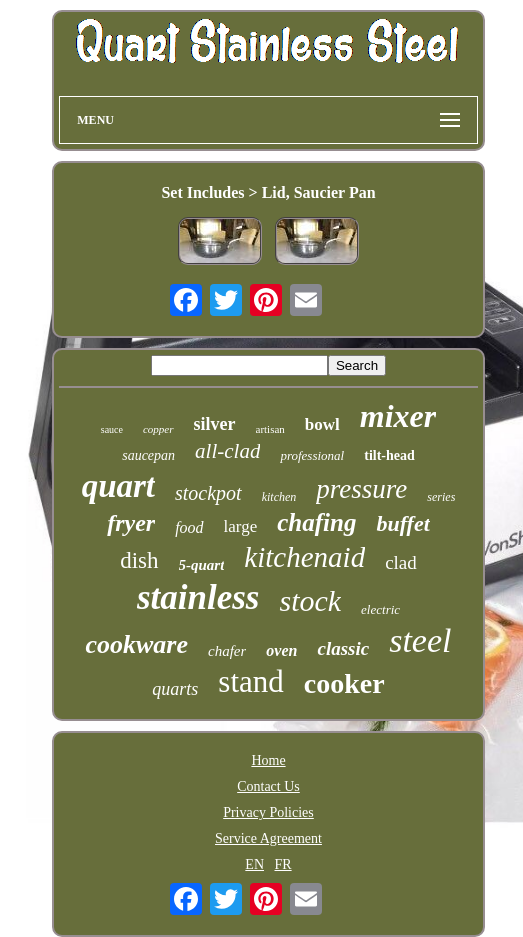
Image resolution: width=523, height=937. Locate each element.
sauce (112, 429)
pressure (361, 489)
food (189, 527)
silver (215, 424)
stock (310, 600)
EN (254, 864)
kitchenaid (304, 557)
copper (158, 429)
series (441, 497)
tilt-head (389, 455)
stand (250, 681)
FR (283, 864)
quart (118, 486)
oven (281, 650)
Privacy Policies (268, 812)
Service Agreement (268, 838)
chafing (316, 522)
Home (268, 760)
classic (343, 648)
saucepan (148, 455)
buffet (402, 523)
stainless (198, 597)
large (241, 526)
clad (401, 562)
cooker (344, 683)
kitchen (279, 497)
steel (420, 640)
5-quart (202, 565)
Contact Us (268, 786)
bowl (322, 424)
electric (380, 609)
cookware (136, 644)
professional (312, 455)
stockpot (208, 493)
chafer (227, 651)
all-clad (227, 451)
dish (139, 560)
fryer (131, 523)
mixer (398, 416)
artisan (270, 429)
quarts (175, 689)
